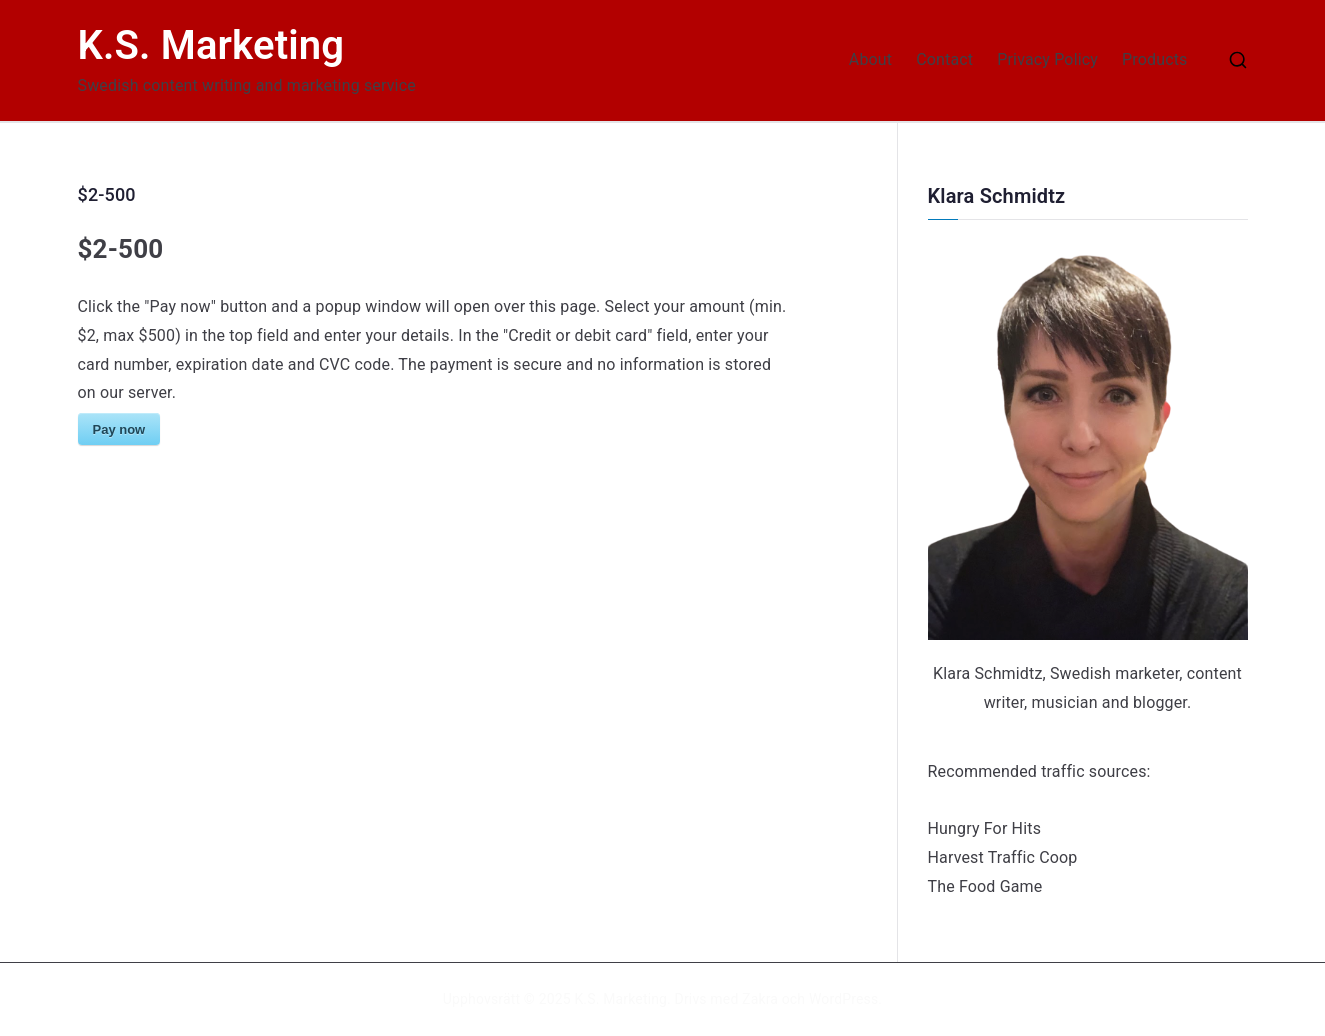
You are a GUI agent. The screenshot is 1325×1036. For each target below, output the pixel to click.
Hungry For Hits (985, 828)
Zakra (760, 999)
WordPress (843, 999)
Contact (944, 59)
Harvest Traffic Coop (1003, 857)
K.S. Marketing (211, 45)
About (870, 59)
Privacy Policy (1047, 59)
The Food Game (985, 886)
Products (1154, 59)
